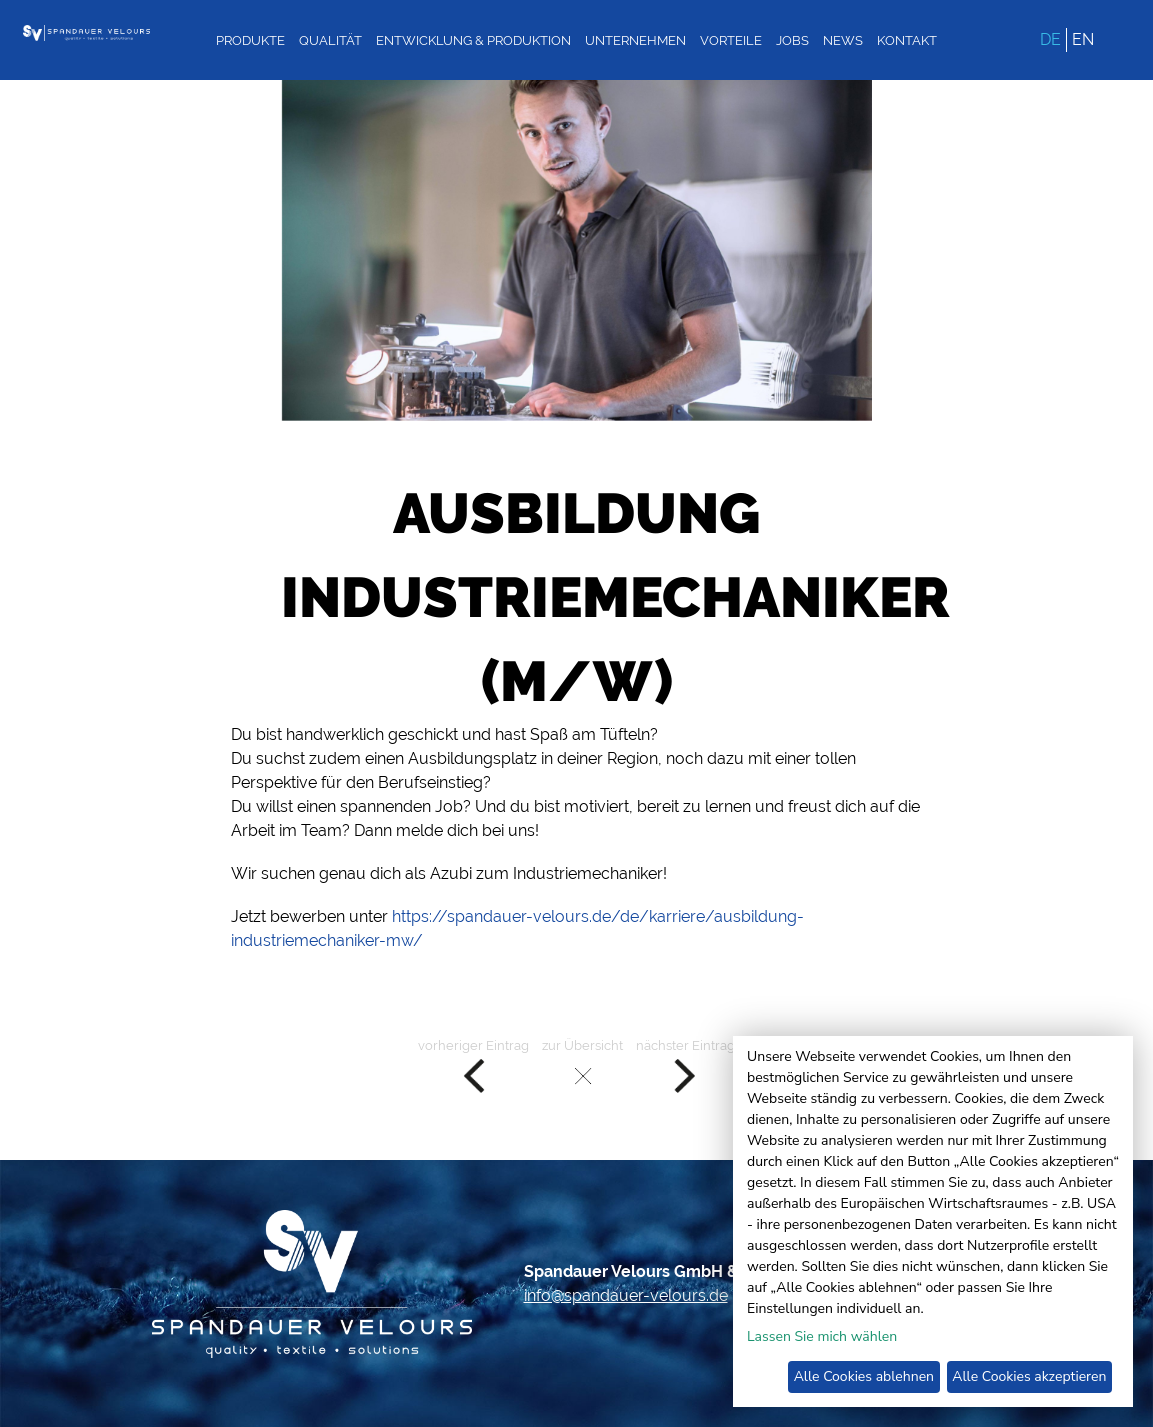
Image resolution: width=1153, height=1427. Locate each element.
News (843, 40)
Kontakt (907, 40)
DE (1050, 39)
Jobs (792, 40)
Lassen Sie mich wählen (822, 1336)
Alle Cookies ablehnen (864, 1376)
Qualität (330, 40)
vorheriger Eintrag (473, 1066)
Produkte (250, 40)
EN (1083, 39)
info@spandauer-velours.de (626, 1295)
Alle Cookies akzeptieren (1029, 1376)
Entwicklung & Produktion (473, 40)
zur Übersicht (582, 1066)
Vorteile (731, 40)
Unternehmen (635, 40)
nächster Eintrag (685, 1066)
